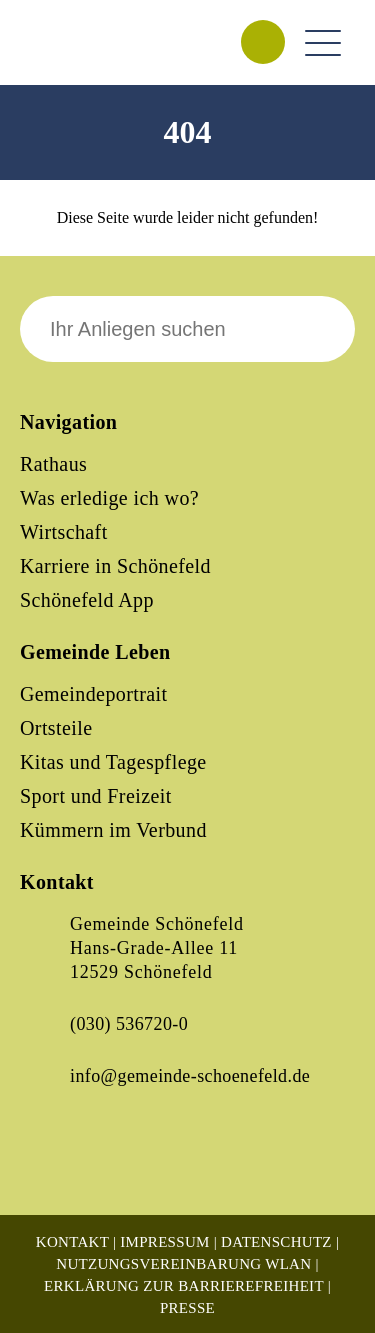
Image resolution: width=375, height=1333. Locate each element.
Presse (187, 1308)
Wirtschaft (64, 532)
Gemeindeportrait (93, 694)
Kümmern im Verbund (113, 830)
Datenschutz (276, 1242)
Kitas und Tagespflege (113, 762)
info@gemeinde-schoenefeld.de (190, 1076)
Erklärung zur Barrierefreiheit (184, 1286)
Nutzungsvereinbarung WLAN (183, 1264)
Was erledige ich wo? (109, 498)
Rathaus (53, 464)
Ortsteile (56, 728)
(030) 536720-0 (129, 1024)
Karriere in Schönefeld (115, 566)
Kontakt (72, 1242)
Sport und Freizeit (96, 796)
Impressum (164, 1242)
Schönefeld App (87, 600)
